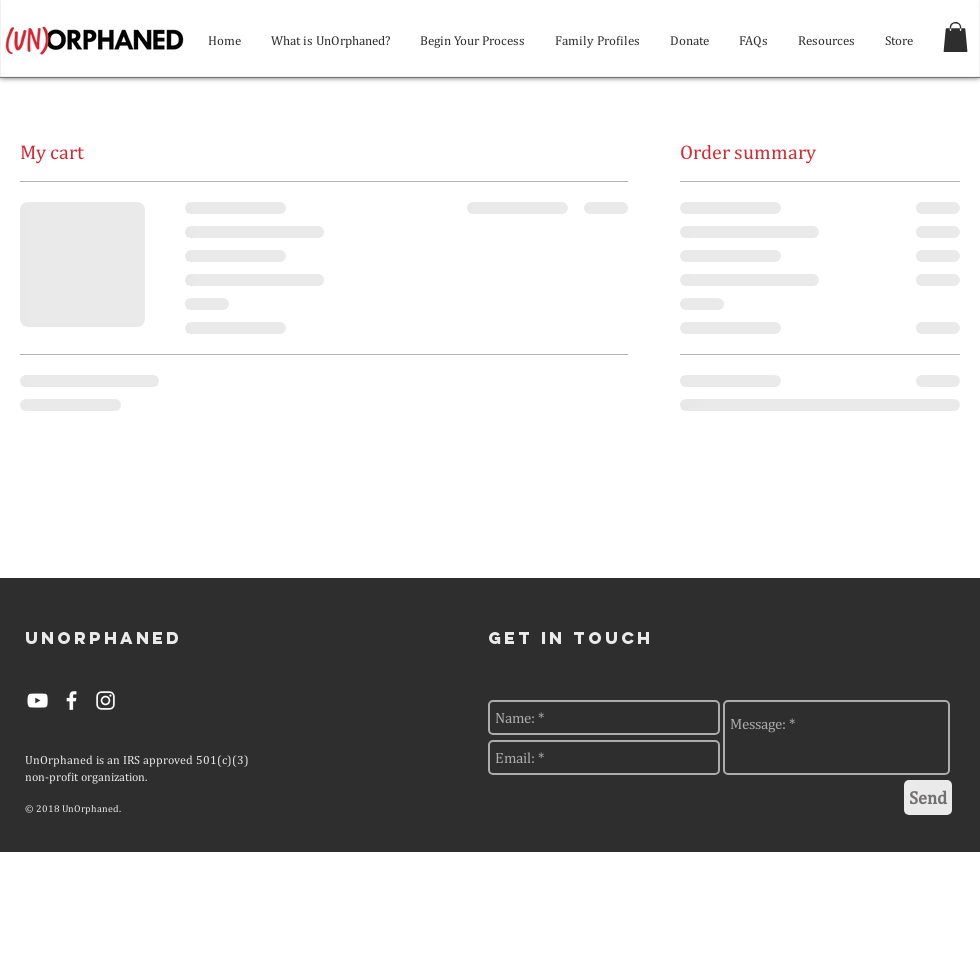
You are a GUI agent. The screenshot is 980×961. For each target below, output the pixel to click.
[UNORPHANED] (103, 638)
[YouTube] (37, 700)
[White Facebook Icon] (71, 700)
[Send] (928, 797)
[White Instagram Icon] (105, 700)
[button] (955, 37)
